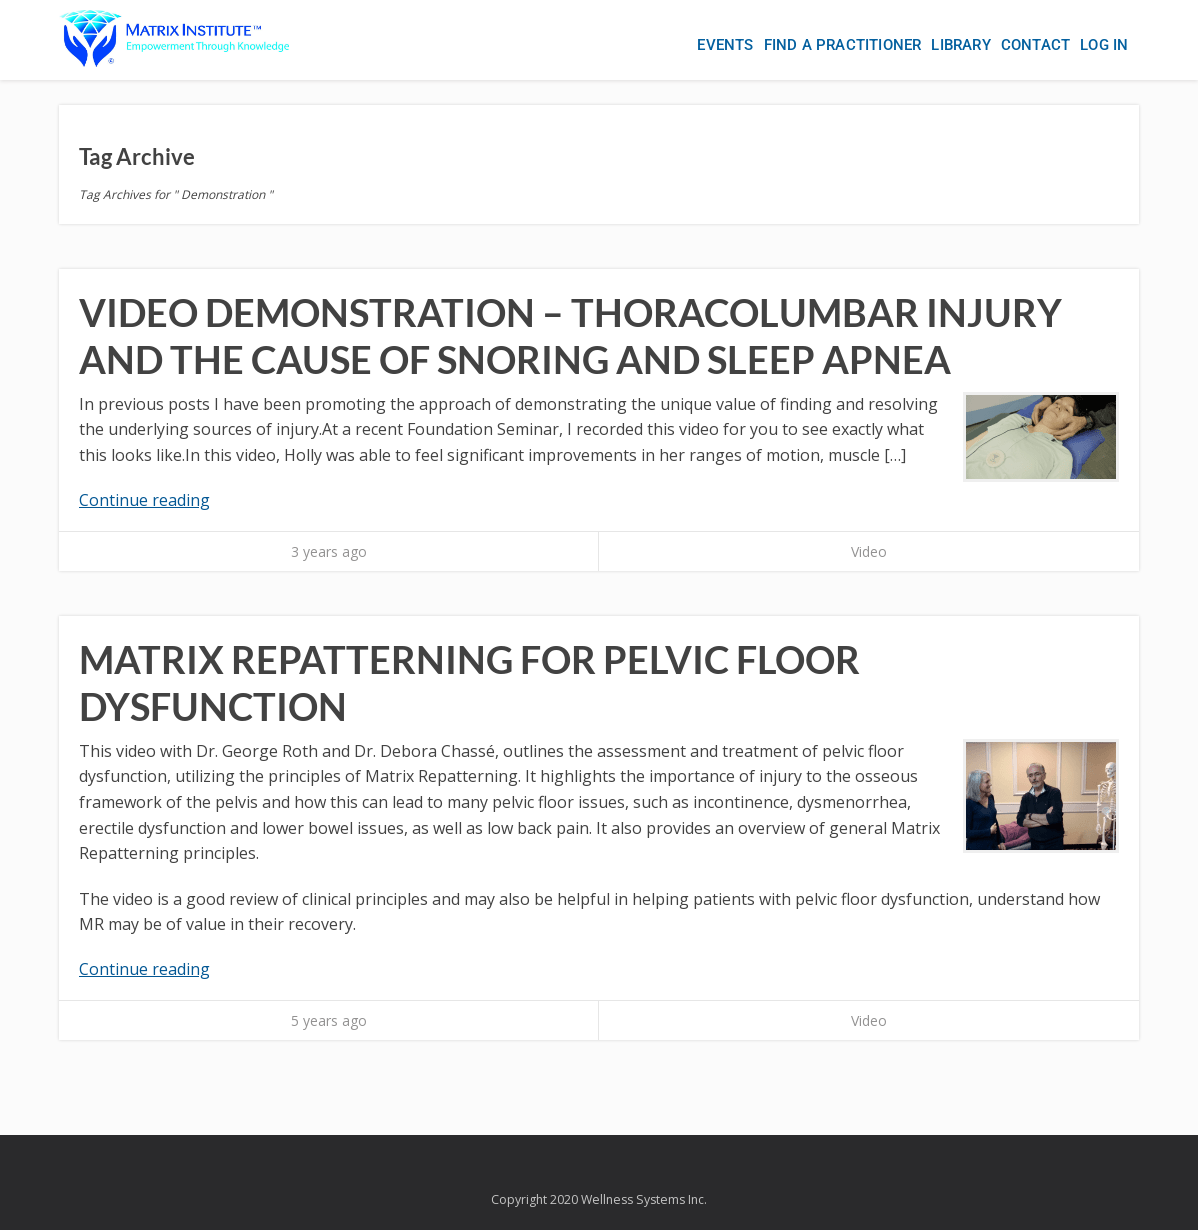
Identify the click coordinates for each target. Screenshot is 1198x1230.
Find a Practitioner (843, 45)
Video (869, 551)
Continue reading (144, 500)
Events (725, 45)
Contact (1035, 45)
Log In (1104, 45)
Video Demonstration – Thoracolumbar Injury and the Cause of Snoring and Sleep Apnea (570, 336)
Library (960, 45)
